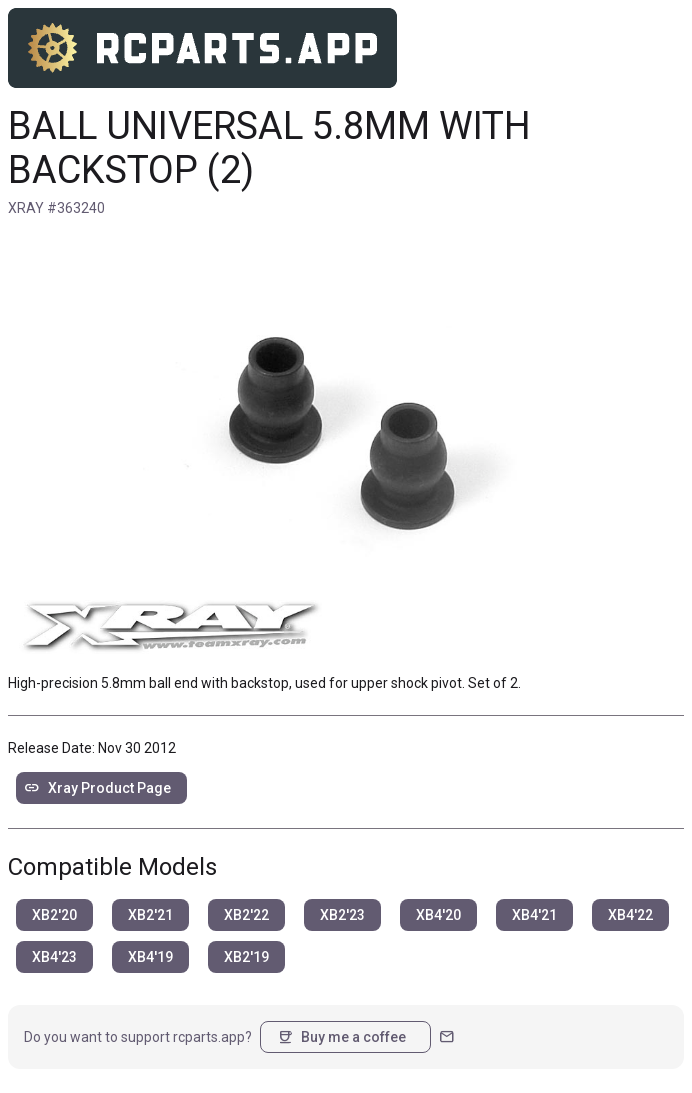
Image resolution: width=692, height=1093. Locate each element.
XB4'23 (54, 957)
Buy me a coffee (341, 1037)
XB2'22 (246, 915)
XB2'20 (54, 915)
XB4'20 (438, 915)
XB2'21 (150, 915)
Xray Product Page (97, 788)
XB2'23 (342, 915)
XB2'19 (246, 957)
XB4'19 (150, 957)
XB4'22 (630, 915)
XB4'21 (534, 915)
